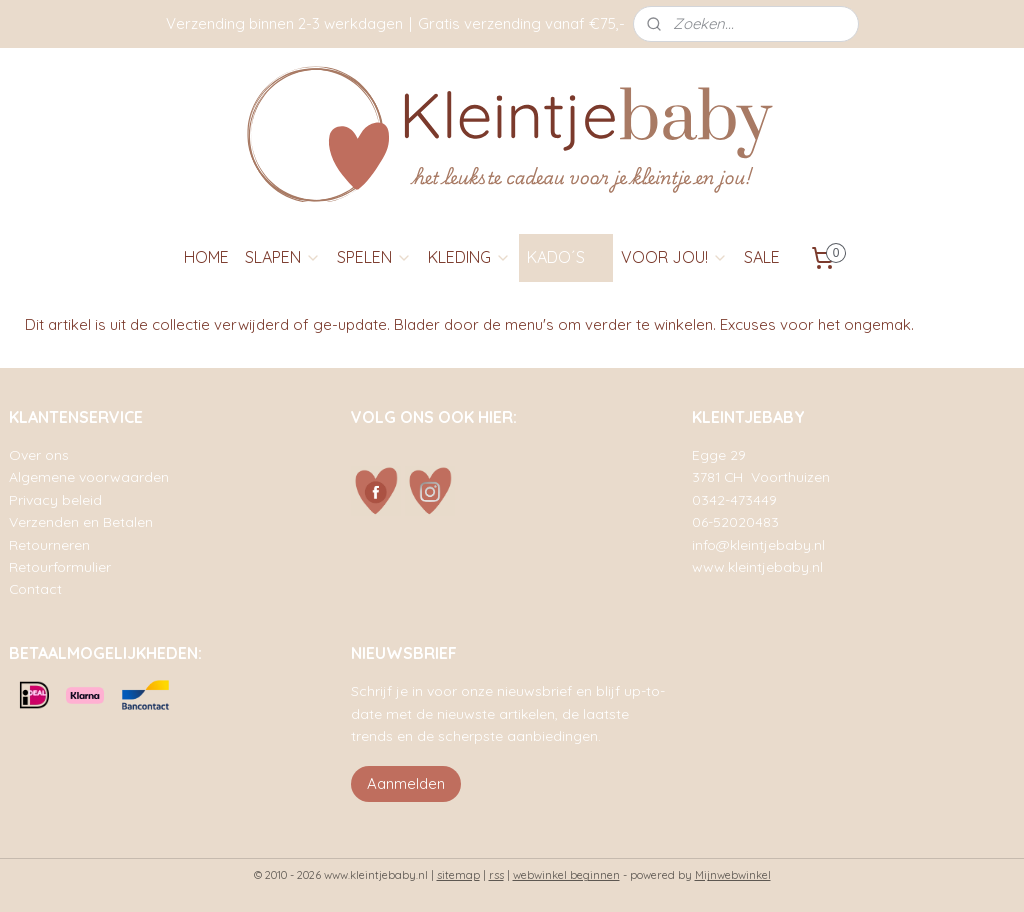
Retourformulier (60, 566)
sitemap (458, 875)
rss (496, 875)
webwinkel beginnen (566, 875)
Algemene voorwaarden (89, 476)
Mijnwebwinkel (733, 875)
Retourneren (49, 544)
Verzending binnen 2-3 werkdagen (284, 23)
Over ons (39, 454)
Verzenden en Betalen (81, 521)
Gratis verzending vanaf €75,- (521, 23)
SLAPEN (283, 257)
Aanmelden (406, 783)
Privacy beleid (55, 499)
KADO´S (566, 257)
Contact (35, 588)
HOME (206, 257)
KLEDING (469, 257)
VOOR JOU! (674, 257)
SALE (762, 257)
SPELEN (374, 257)
